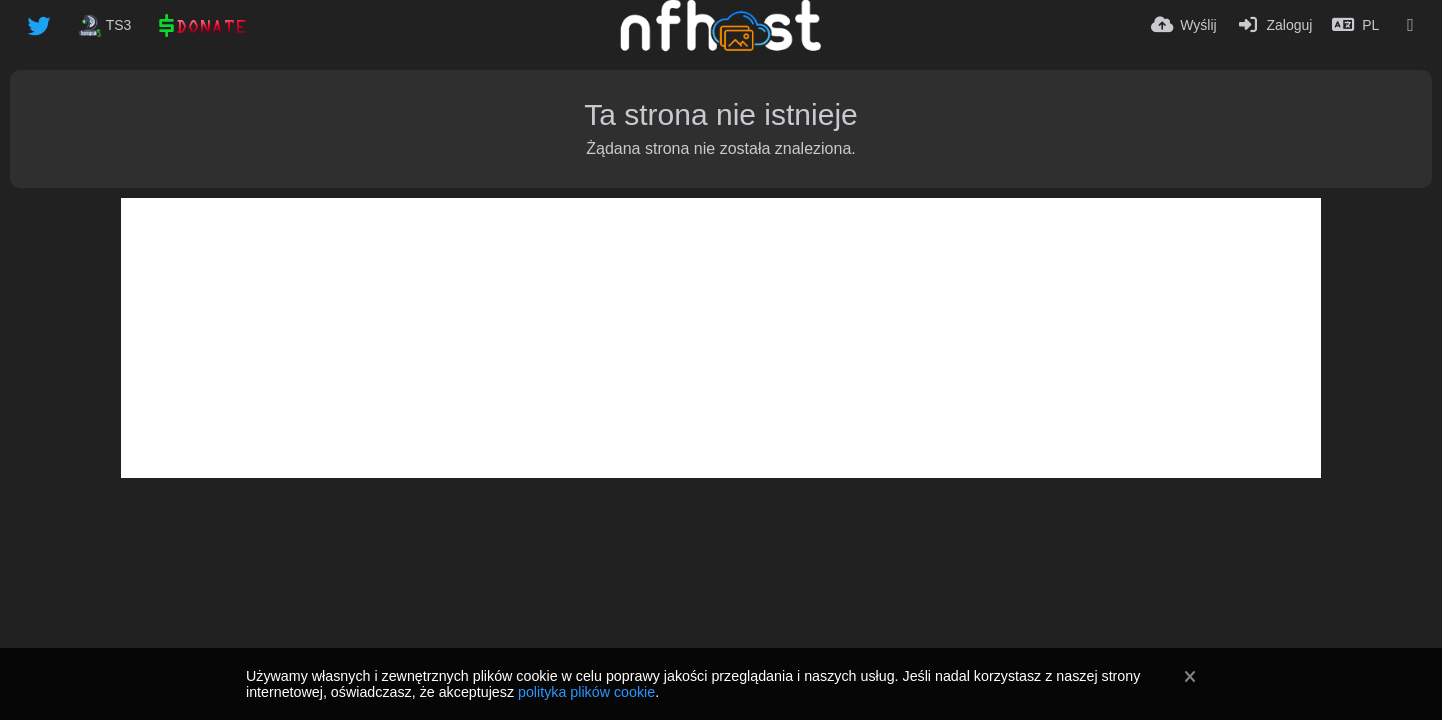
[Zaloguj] (1275, 25)
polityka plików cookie (586, 692)
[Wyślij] (1184, 25)
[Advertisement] (721, 338)
